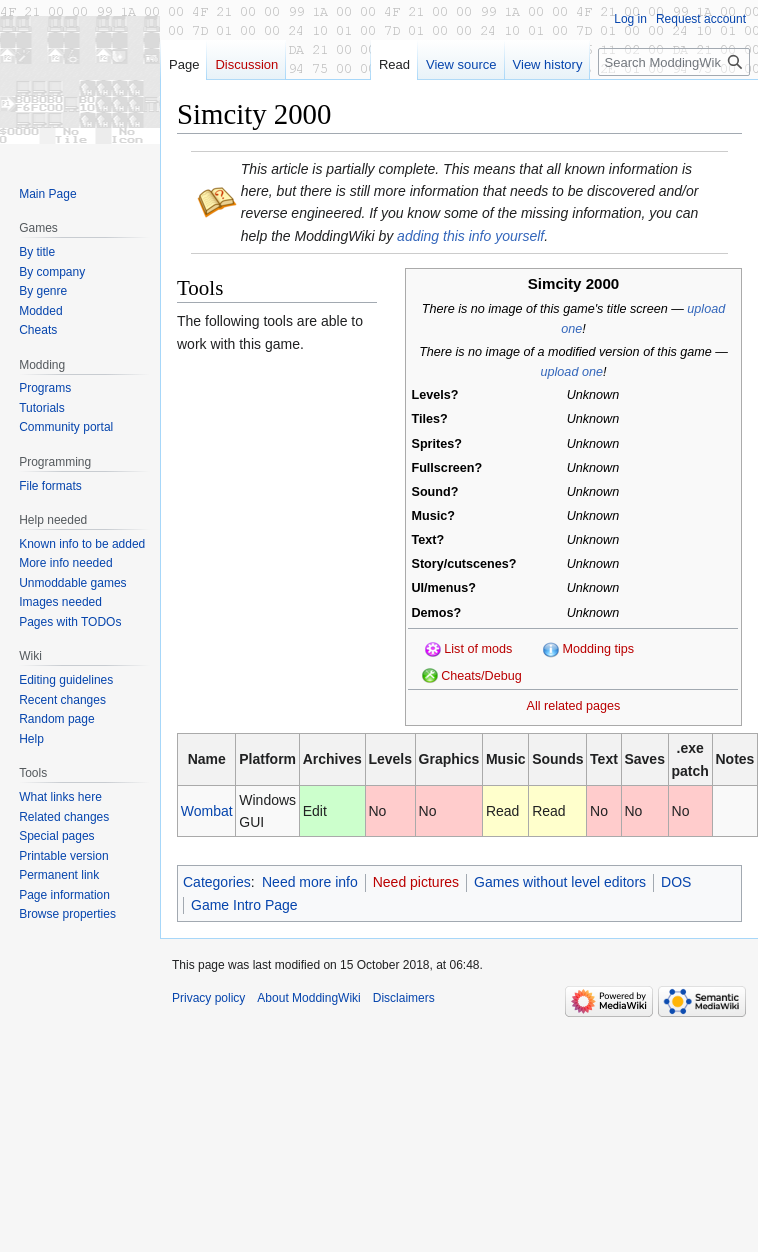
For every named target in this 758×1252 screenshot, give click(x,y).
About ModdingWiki (308, 998)
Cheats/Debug (481, 676)
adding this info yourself (470, 236)
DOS (676, 882)
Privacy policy (208, 998)
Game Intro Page (244, 905)
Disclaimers (404, 998)
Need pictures (416, 882)
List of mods (478, 649)
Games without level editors (560, 882)
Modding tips (598, 649)
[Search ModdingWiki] (674, 62)
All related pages (574, 706)
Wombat (207, 811)
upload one (572, 372)
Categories (217, 882)
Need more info (310, 882)
